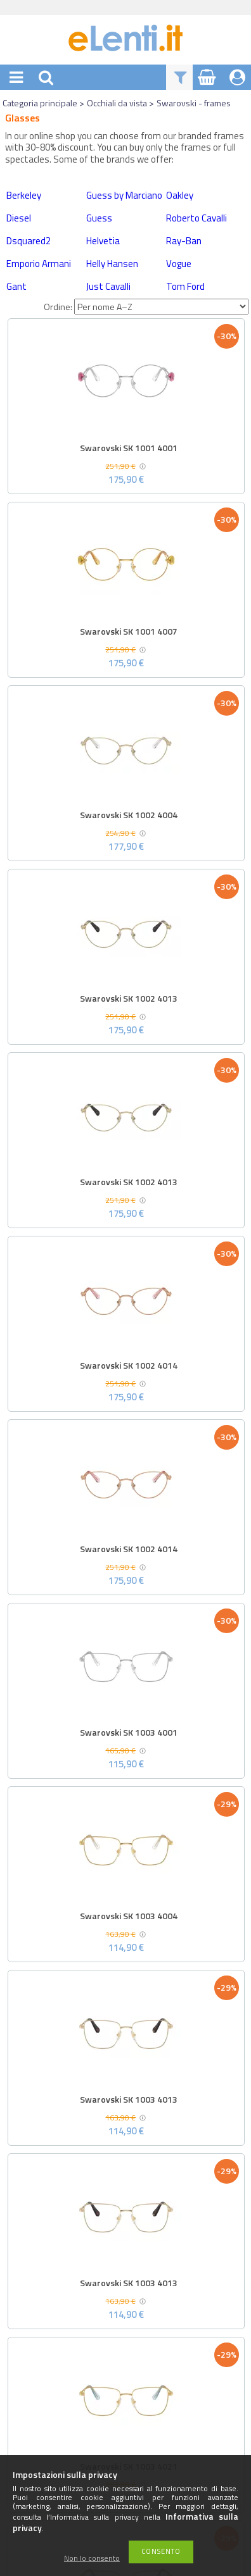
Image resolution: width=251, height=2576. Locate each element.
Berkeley (23, 195)
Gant (16, 286)
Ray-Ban (184, 240)
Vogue (178, 263)
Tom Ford (185, 286)
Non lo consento (92, 2558)
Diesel (18, 218)
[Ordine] (161, 306)
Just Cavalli (108, 286)
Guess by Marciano (124, 195)
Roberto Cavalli (196, 218)
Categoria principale (40, 102)
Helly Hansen (112, 263)
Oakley (179, 195)
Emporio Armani (38, 263)
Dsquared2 (28, 240)
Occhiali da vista (117, 102)
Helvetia (103, 240)
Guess (99, 218)
